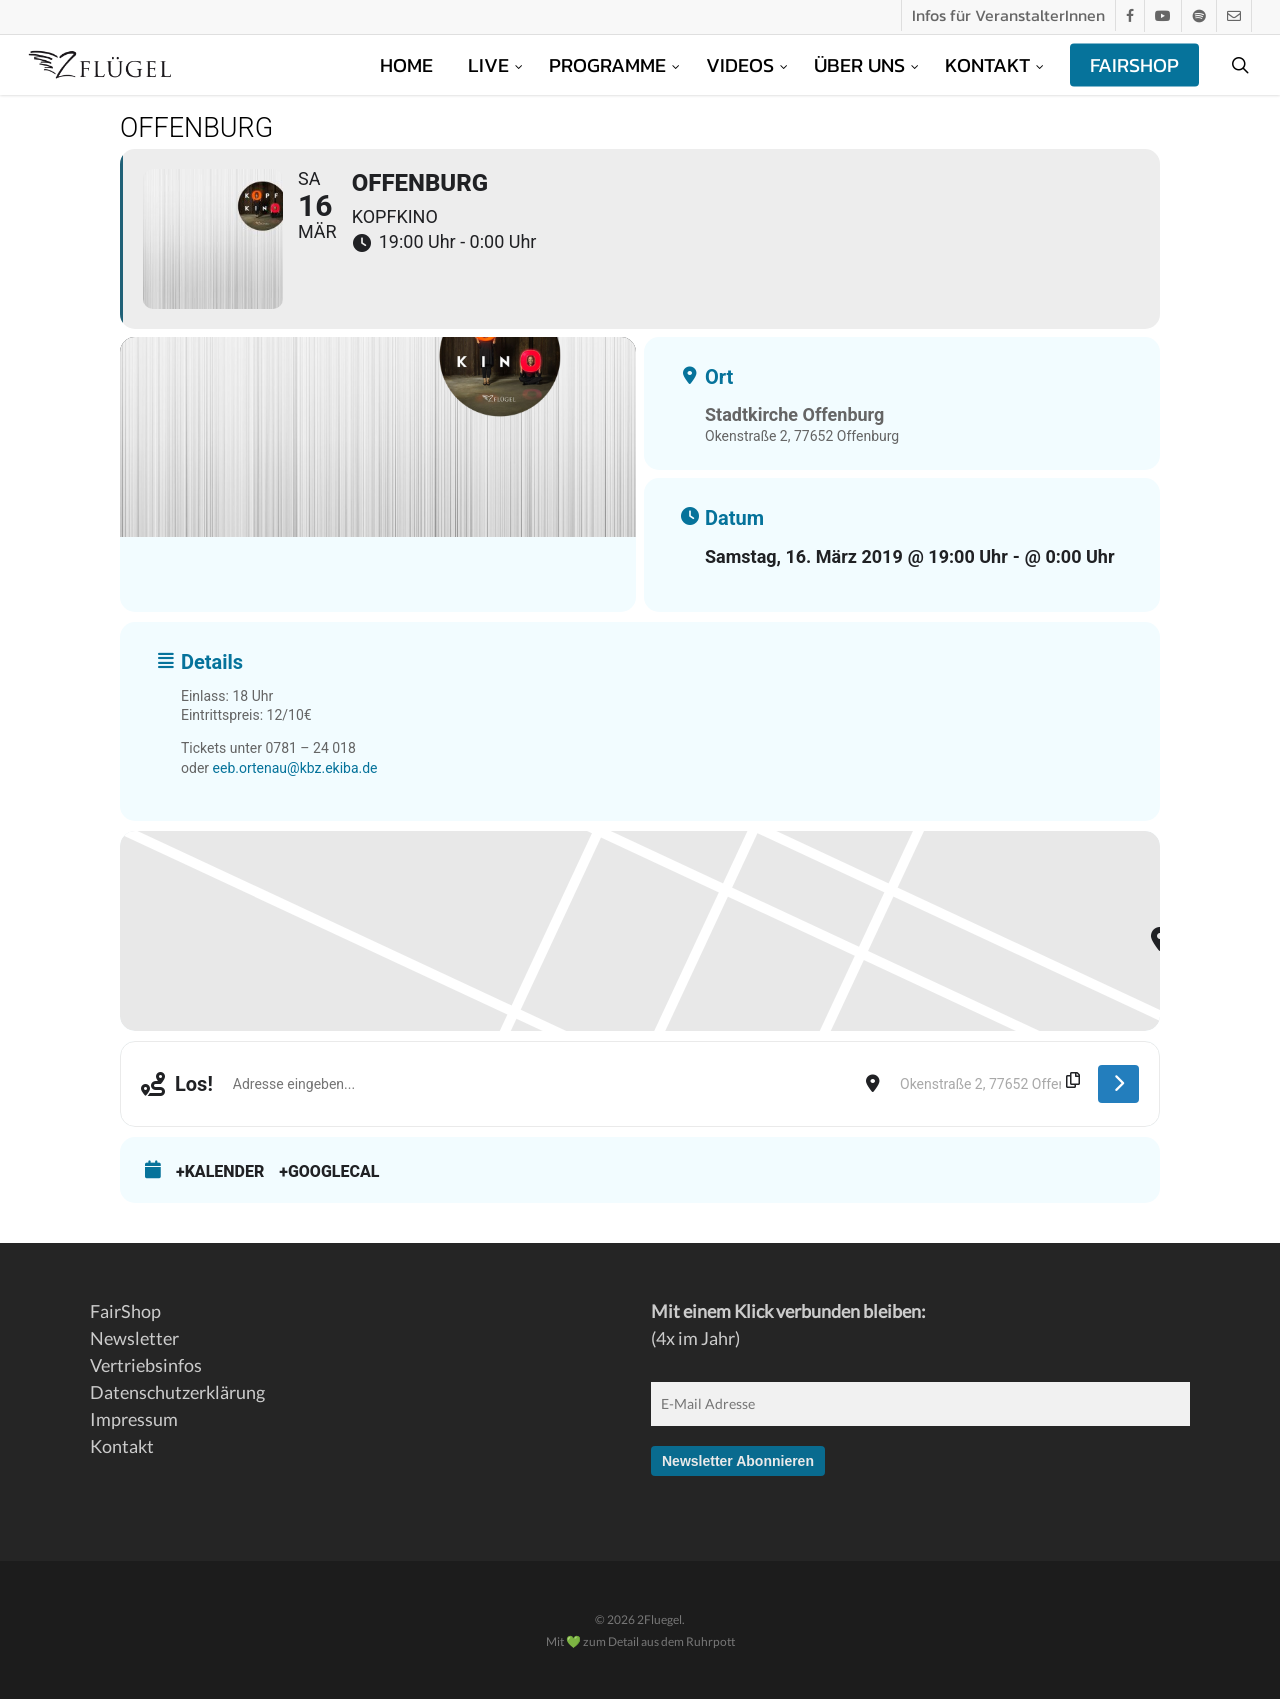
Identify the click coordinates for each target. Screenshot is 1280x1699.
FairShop (125, 1311)
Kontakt (122, 1446)
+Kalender (220, 1171)
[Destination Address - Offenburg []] (989, 1084)
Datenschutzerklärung (177, 1392)
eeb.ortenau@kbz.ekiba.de (295, 768)
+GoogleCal (329, 1171)
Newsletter (134, 1338)
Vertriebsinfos (146, 1365)
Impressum (134, 1419)
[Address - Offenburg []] (539, 1084)
